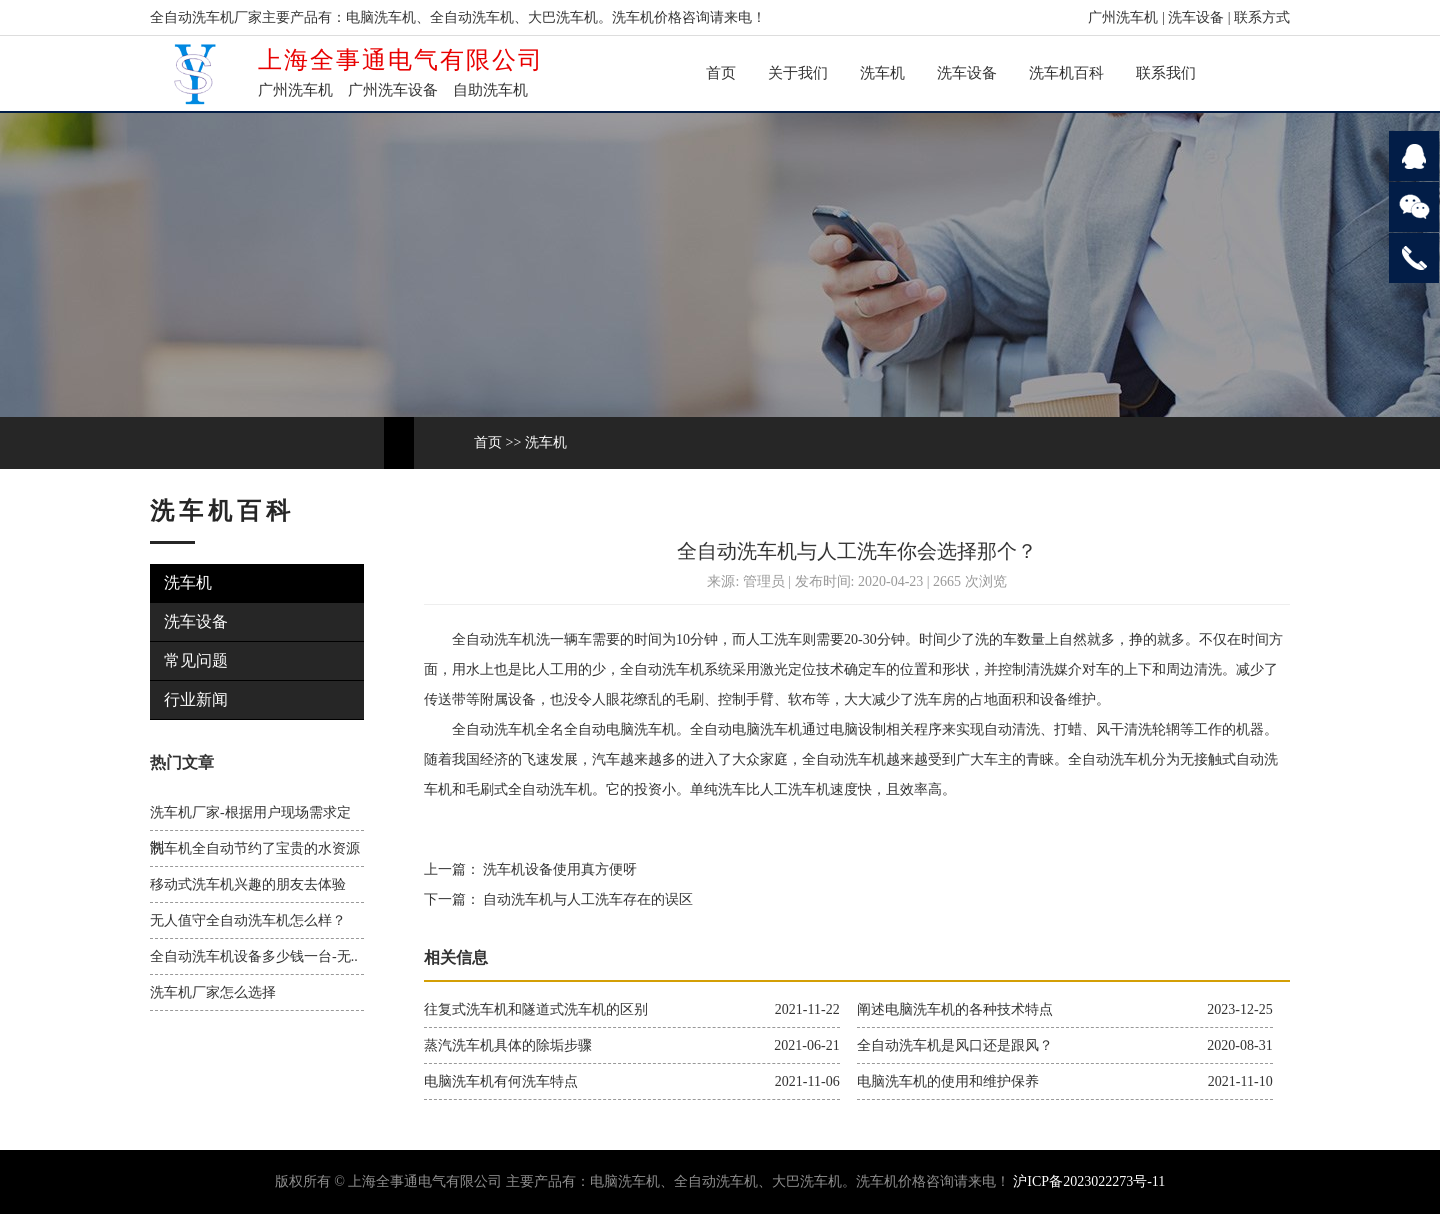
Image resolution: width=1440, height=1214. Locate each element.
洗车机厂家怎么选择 (213, 992)
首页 (721, 73)
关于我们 (798, 73)
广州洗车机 (1123, 17)
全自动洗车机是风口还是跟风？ (955, 1045)
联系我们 (1166, 73)
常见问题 (196, 660)
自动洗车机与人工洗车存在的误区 (587, 899)
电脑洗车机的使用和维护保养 (948, 1081)
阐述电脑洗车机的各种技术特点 (955, 1009)
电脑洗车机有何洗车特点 (501, 1081)
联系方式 (1262, 17)
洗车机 (882, 73)
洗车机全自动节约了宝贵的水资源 (255, 848)
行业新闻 (196, 699)
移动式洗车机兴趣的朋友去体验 (248, 884)
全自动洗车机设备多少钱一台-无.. (254, 956)
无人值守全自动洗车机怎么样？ (248, 920)
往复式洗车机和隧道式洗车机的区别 (536, 1009)
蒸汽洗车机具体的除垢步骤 (508, 1045)
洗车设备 (1196, 17)
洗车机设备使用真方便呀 (559, 869)
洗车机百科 (1066, 73)
